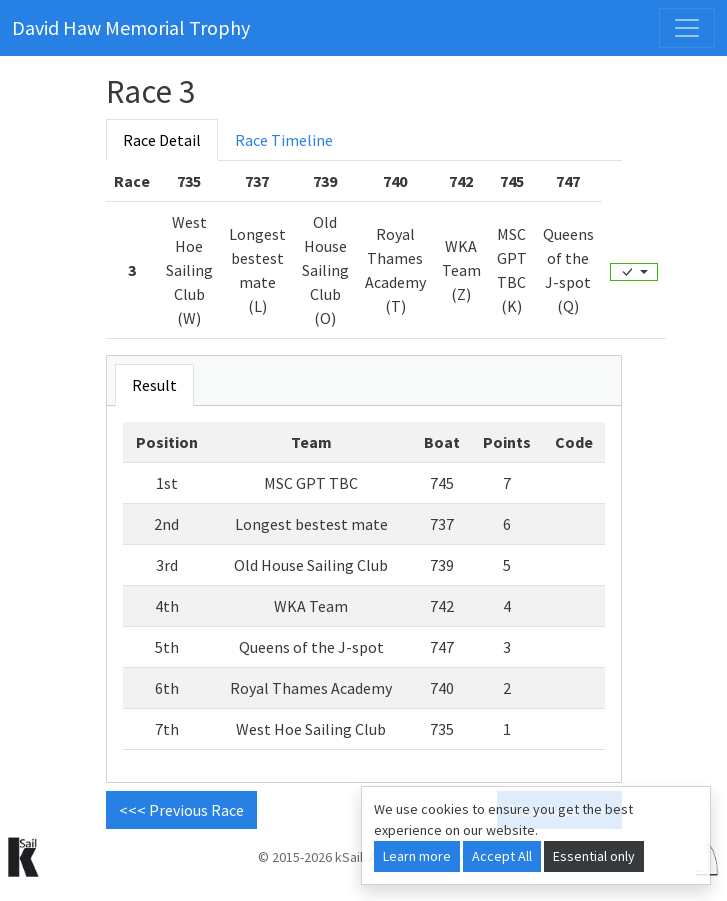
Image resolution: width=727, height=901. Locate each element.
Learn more (417, 856)
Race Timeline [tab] (284, 140)
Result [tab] (154, 385)
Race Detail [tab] (162, 140)
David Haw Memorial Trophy (131, 27)
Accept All (502, 856)
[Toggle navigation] (687, 28)
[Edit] (634, 272)
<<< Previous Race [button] (181, 810)
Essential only (594, 856)
